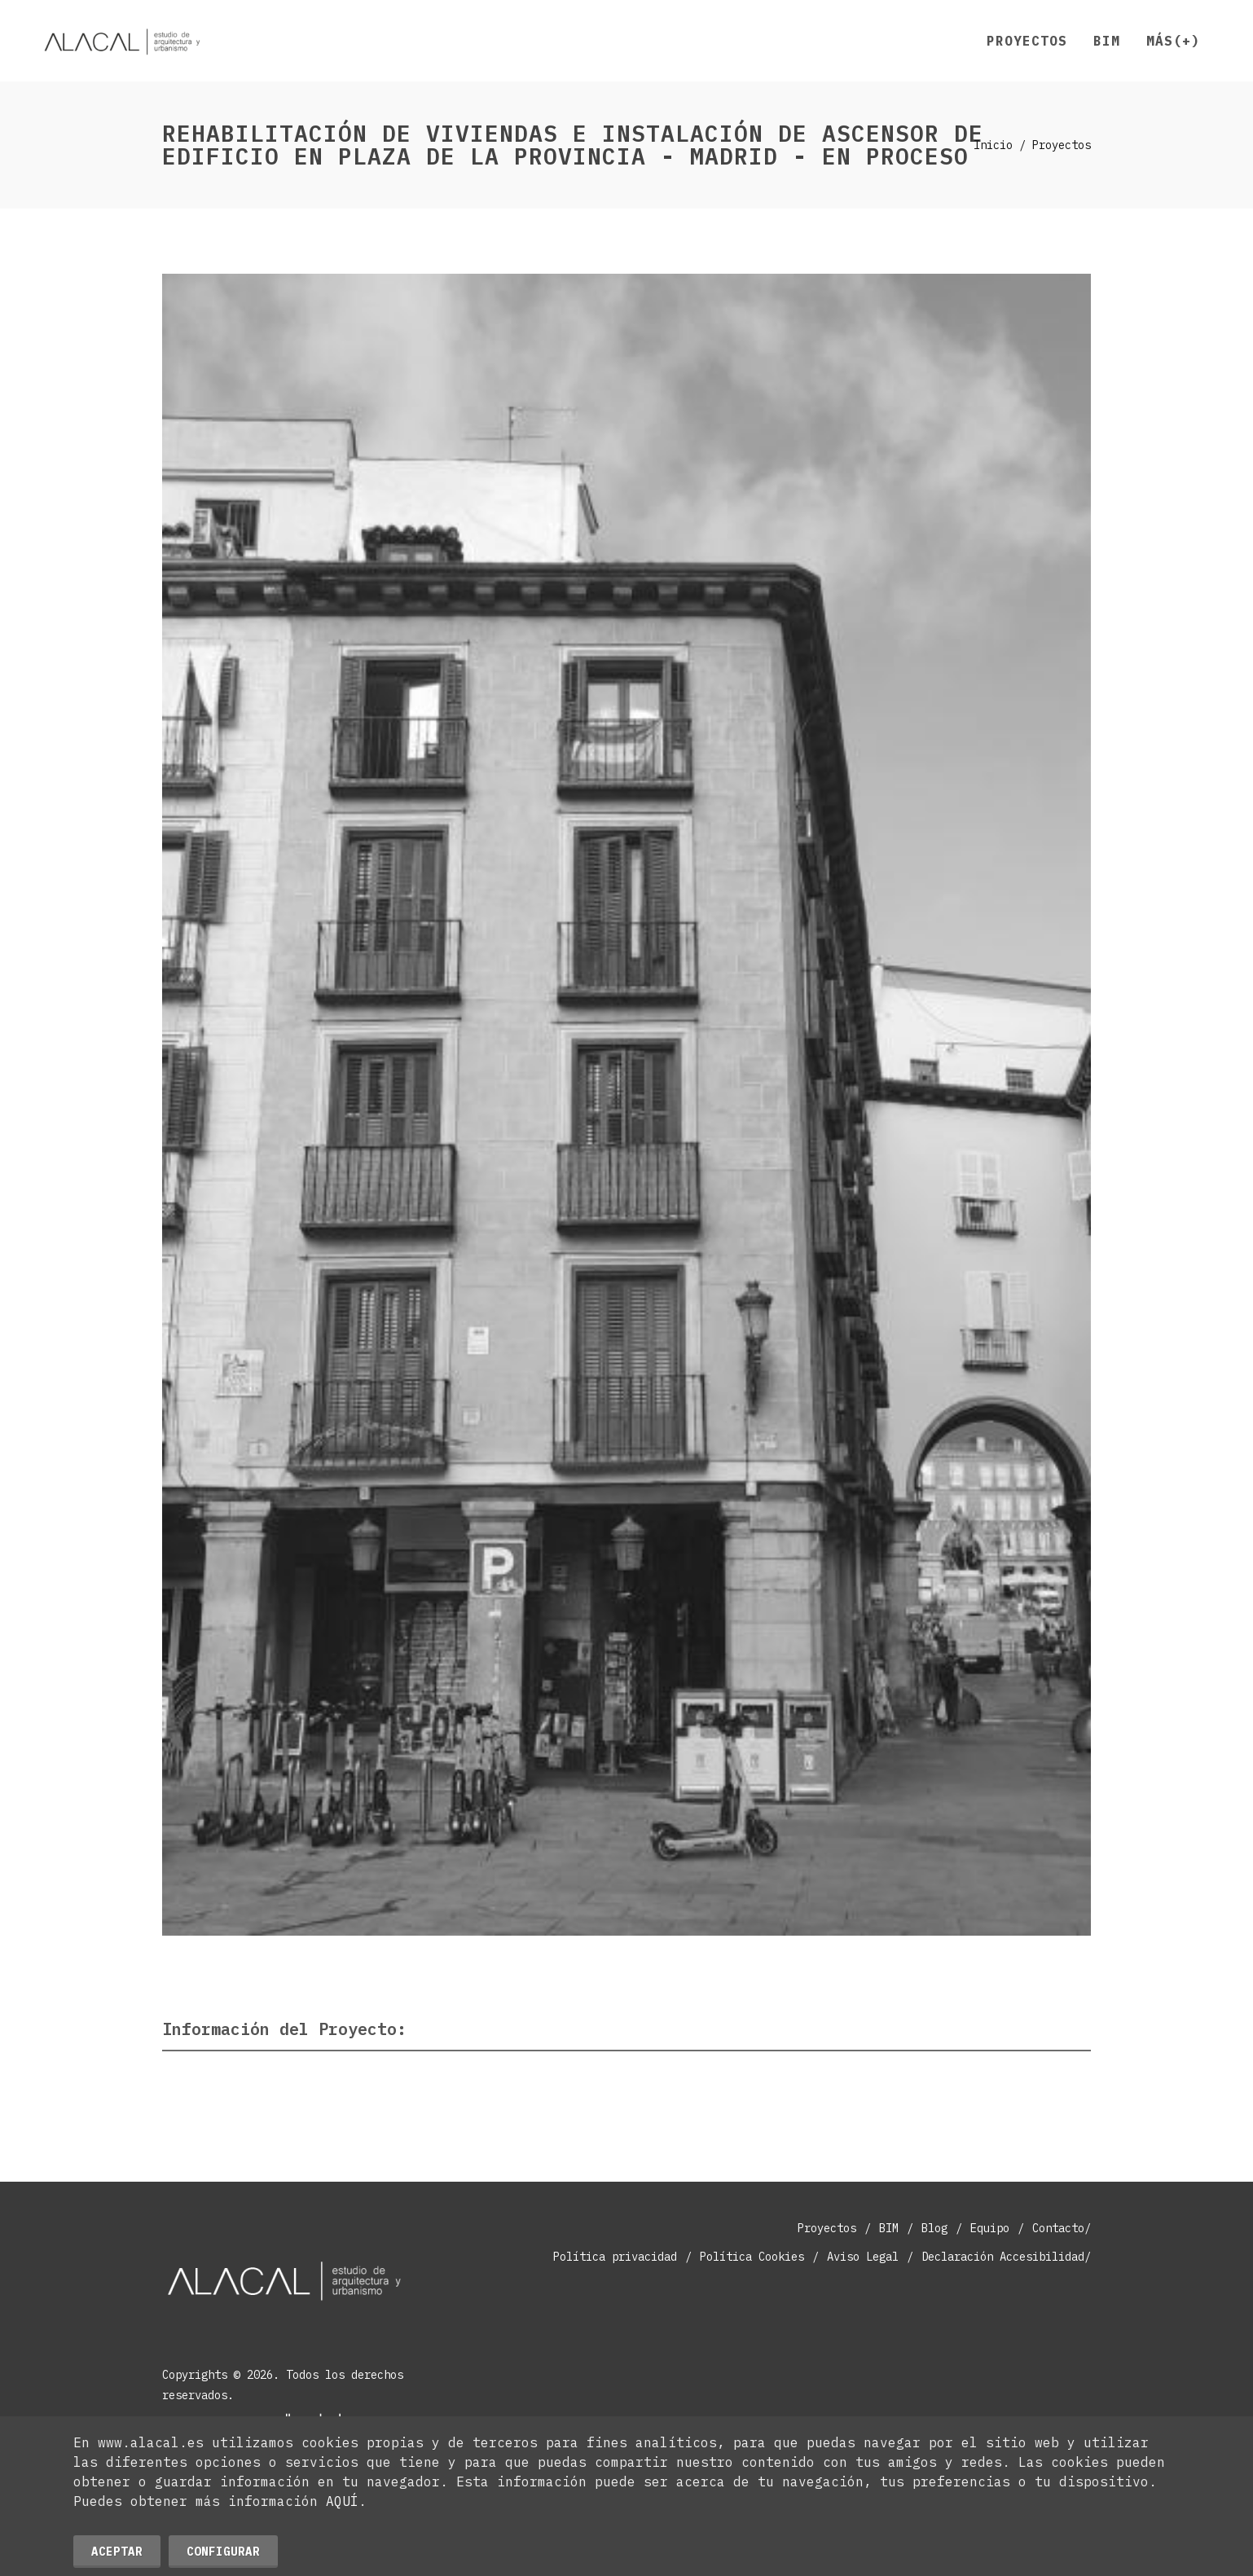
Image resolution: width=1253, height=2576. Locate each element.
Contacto (1058, 2228)
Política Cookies (752, 2256)
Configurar (223, 2551)
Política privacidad (615, 2256)
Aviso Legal (863, 2256)
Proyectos (827, 2228)
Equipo (989, 2228)
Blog (934, 2228)
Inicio (993, 145)
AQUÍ (342, 2501)
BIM (889, 2228)
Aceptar (117, 2551)
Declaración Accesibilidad (1002, 2256)
